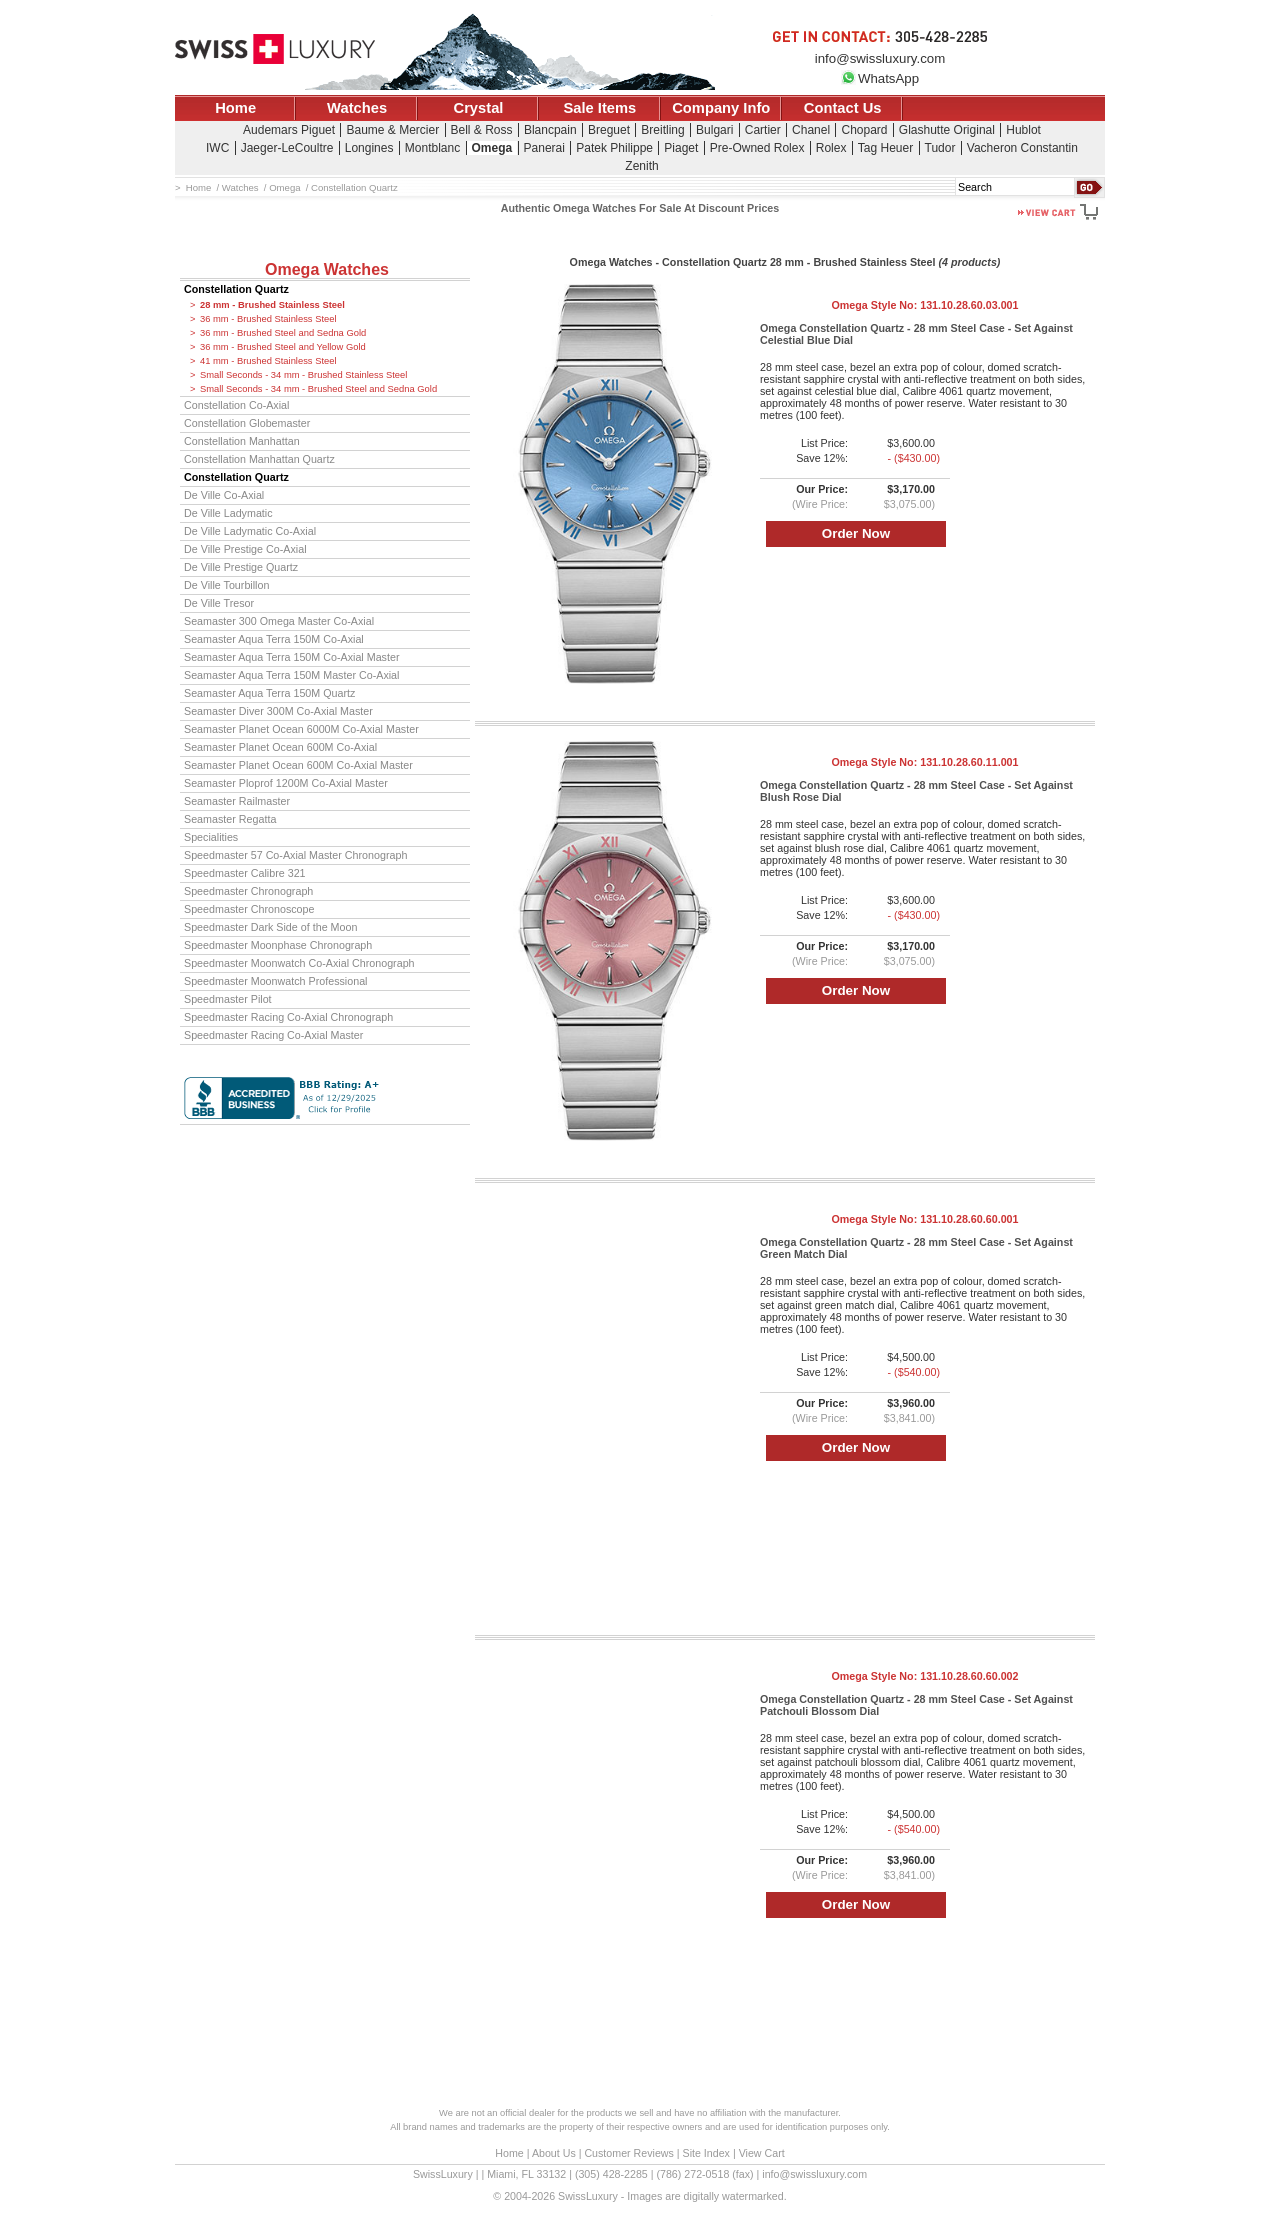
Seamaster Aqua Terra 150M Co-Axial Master (291, 657)
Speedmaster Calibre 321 (245, 873)
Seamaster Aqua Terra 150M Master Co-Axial (291, 675)
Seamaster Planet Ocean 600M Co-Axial (280, 747)
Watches (357, 108)
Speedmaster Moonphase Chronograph (278, 945)
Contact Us (843, 108)
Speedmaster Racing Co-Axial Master (273, 1035)
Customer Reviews (628, 2153)
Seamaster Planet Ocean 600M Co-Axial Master (298, 765)
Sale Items (599, 108)
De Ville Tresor (219, 603)
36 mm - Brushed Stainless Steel (268, 319)
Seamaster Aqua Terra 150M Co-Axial (274, 639)
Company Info (721, 108)
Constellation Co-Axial (236, 405)
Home (235, 108)
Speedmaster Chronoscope (249, 909)
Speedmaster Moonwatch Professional (276, 981)
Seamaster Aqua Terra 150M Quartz (269, 693)
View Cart (762, 2153)
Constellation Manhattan (242, 441)
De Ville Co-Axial (224, 495)
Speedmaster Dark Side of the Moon (270, 927)
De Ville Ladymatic (228, 513)
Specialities (211, 837)
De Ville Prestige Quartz (241, 567)
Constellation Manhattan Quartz (259, 459)
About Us (554, 2153)
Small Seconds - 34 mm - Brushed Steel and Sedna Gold (318, 389)
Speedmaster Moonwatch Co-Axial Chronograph (299, 963)
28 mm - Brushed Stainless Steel (272, 305)
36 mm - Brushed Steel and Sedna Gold (283, 333)
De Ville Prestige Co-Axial (245, 549)
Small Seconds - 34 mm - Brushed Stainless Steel (303, 375)
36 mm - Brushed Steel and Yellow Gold (283, 347)
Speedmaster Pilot (228, 999)
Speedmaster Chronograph (248, 891)
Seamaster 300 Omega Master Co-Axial (279, 621)
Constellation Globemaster (247, 423)
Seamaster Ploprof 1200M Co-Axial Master (286, 783)
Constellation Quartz (236, 289)
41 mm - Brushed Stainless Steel (268, 361)
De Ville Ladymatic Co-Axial (250, 531)
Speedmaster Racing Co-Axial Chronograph (288, 1017)
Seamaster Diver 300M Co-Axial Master (278, 711)
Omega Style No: (924, 305)
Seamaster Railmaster (237, 801)
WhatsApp (880, 78)
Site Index (706, 2153)
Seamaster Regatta (230, 819)
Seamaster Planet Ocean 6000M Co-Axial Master (301, 729)
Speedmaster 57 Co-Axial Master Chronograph (295, 855)
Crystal (479, 108)
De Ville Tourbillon (226, 585)
